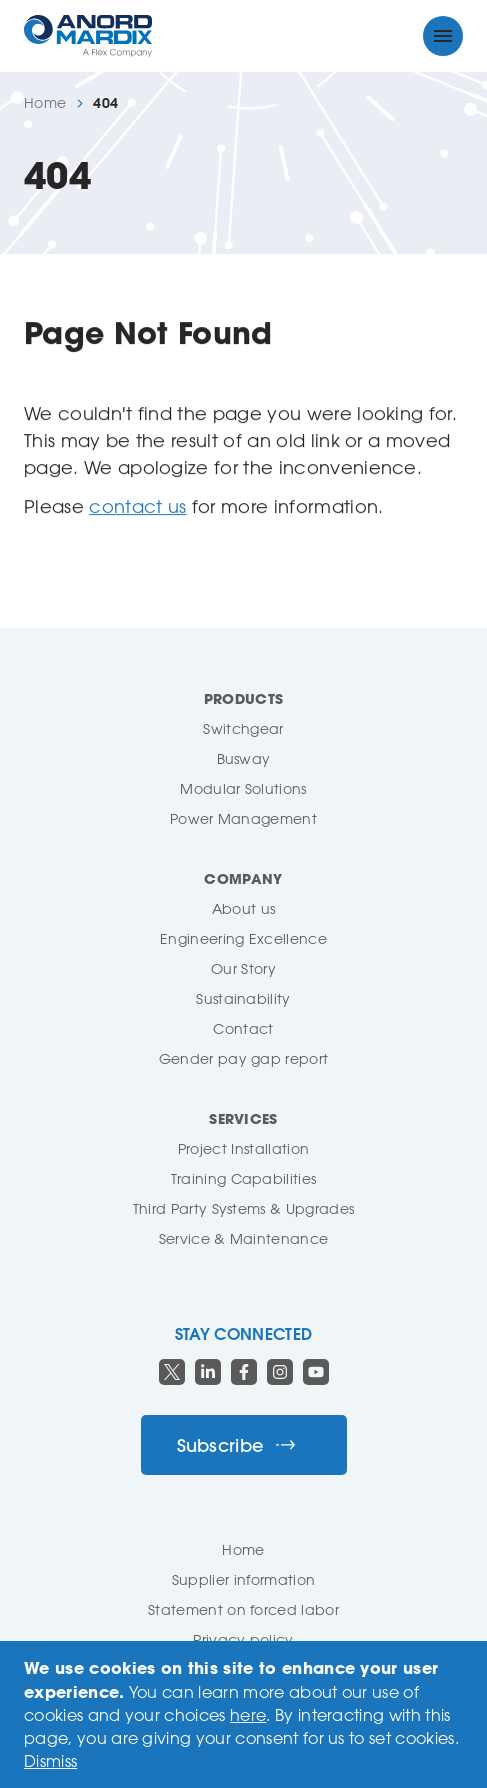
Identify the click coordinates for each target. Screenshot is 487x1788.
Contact (243, 1028)
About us (244, 908)
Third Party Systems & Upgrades (244, 1208)
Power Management (243, 818)
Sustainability (243, 998)
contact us (137, 506)
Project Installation (243, 1148)
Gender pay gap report (244, 1058)
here (248, 1715)
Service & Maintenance (244, 1238)
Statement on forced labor (243, 1609)
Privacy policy (243, 1639)
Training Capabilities (244, 1178)
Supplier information (243, 1579)
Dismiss (50, 1761)
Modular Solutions (243, 788)
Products (244, 698)
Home (45, 103)
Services (243, 1118)
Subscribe (236, 1445)
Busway (244, 758)
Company (243, 878)
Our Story (243, 968)
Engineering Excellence (243, 938)
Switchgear (243, 728)
